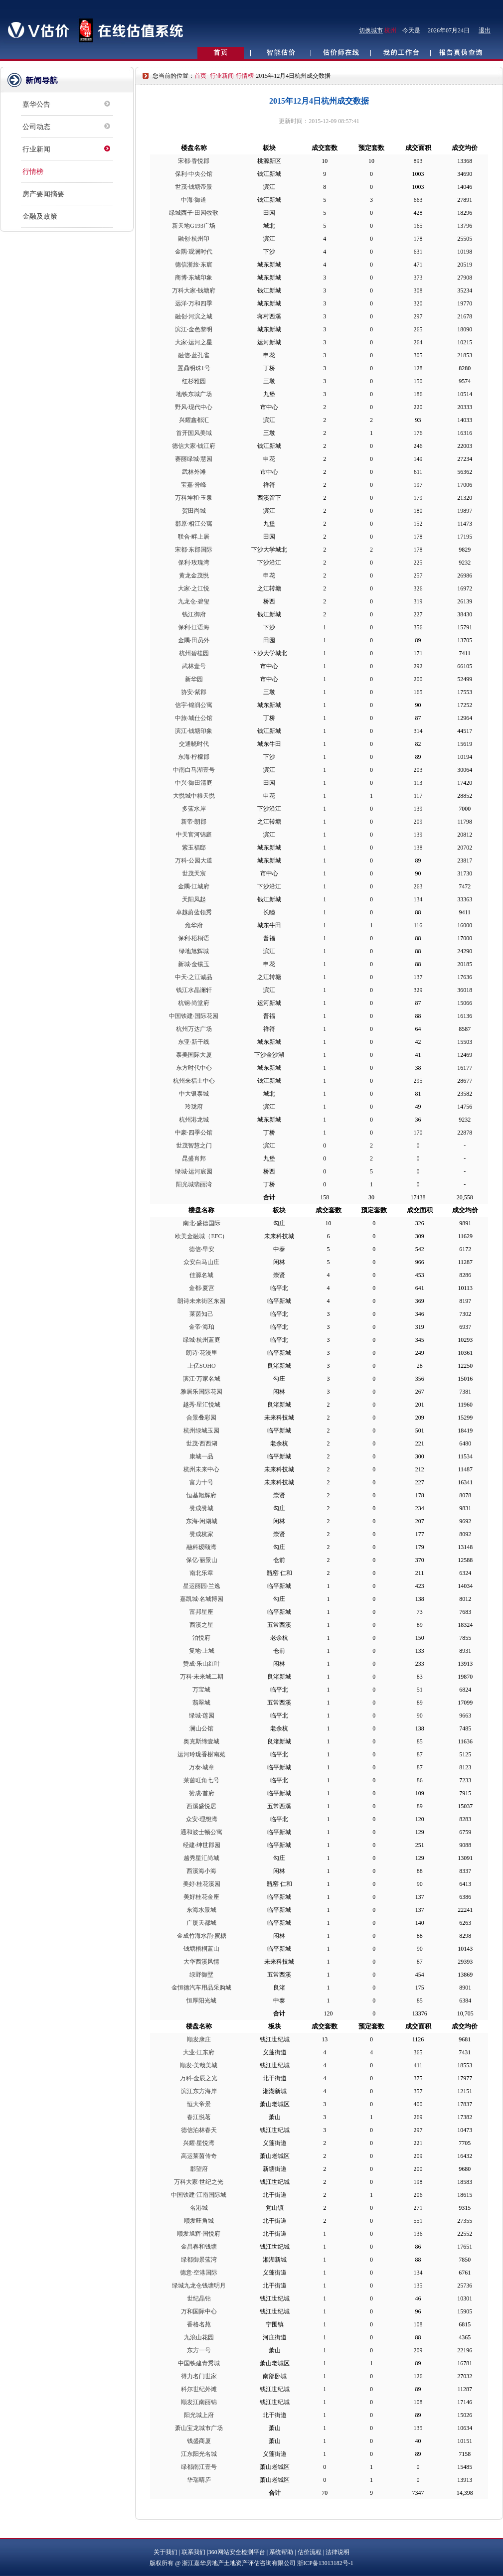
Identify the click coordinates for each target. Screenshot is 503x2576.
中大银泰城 (194, 1093)
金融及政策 (39, 216)
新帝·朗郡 (193, 821)
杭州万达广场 (194, 1028)
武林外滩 (194, 471)
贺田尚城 (194, 510)
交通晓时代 (194, 743)
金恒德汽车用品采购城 (201, 1987)
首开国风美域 (194, 432)
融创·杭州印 (193, 238)
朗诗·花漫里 (201, 1352)
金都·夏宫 (201, 1288)
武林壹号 (194, 666)
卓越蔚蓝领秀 (194, 912)
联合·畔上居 (193, 536)
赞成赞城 (201, 1508)
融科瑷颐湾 (201, 1547)
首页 (200, 75)
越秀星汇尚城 (201, 1858)
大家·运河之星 (193, 342)
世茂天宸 (194, 873)
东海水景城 (201, 1909)
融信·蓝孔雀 (193, 355)
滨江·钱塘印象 (193, 730)
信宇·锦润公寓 (193, 705)
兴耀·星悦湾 (198, 2143)
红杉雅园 (194, 381)
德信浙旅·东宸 (193, 264)
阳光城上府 (199, 2415)
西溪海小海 (201, 1870)
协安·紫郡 (193, 692)
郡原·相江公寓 (193, 523)
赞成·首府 (201, 1793)
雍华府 (194, 925)
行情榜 (32, 171)
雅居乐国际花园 (201, 1391)
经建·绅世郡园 (201, 1845)
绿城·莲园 (201, 1715)
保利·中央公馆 (193, 173)
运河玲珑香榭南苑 (201, 1754)
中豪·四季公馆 (193, 1132)
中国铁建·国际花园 (193, 1015)
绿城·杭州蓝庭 (201, 1339)
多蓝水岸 (194, 808)
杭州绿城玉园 (201, 1430)
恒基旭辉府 (201, 1495)
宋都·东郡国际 (193, 549)
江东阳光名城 (199, 2453)
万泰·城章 (201, 1767)
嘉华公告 (36, 104)
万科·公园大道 (193, 860)
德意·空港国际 (198, 2272)
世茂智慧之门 (194, 1145)
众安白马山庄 (201, 1262)
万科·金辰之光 (198, 2078)
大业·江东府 (198, 2052)
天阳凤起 (194, 899)
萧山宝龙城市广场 (199, 2428)
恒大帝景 (199, 2104)
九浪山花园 (199, 2337)
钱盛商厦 (199, 2440)
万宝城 (201, 1689)
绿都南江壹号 (199, 2466)
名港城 (199, 2207)
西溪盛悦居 (201, 1806)
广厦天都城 (201, 1922)
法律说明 (337, 2552)
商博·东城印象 (193, 277)
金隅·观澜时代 (193, 251)
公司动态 (36, 127)
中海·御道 (193, 199)
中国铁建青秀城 (199, 2363)
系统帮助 (281, 2552)
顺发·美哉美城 (198, 2065)
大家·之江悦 (193, 588)
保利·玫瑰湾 (193, 562)
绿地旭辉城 (194, 951)
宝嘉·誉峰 (193, 484)
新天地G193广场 (193, 225)
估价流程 (310, 2552)
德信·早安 (201, 1249)
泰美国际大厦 (194, 1054)
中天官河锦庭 (194, 834)
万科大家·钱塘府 (193, 290)
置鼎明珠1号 (193, 368)
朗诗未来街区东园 (201, 1300)
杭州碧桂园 (194, 653)
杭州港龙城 (194, 1119)
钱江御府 (194, 614)
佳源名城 (201, 1275)
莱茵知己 (201, 1313)
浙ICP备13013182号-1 (325, 2563)
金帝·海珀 (201, 1326)
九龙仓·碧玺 (193, 601)
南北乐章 (201, 1573)
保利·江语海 (193, 627)
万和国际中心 (199, 2311)
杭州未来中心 (201, 1469)
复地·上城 (201, 1650)
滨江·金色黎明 (193, 329)
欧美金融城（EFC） (201, 1236)
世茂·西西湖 (201, 1443)
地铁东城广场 (194, 394)
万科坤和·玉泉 (193, 497)
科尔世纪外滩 (199, 2389)
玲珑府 (194, 1106)
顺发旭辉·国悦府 (198, 2233)
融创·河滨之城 (193, 316)
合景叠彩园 (201, 1417)
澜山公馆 (201, 1728)
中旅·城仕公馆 (193, 718)
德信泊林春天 (199, 2130)
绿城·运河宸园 (193, 1171)
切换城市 (371, 30)
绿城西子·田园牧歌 (193, 212)
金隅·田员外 (193, 640)
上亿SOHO (201, 1365)
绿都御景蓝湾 (199, 2259)
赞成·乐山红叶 (201, 1663)
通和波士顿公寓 (201, 1832)
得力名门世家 (199, 2376)
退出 (485, 30)
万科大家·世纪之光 (198, 2181)
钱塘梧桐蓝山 (201, 1948)
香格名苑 (199, 2324)
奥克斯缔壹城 (201, 1741)
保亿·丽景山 (201, 1560)
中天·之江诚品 (193, 977)
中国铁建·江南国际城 (198, 2194)
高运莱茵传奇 (199, 2155)
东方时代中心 (194, 1067)
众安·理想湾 (201, 1819)
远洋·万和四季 (193, 303)
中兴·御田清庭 (193, 782)
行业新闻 (36, 149)
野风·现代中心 (193, 407)
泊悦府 (201, 1637)
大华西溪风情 (201, 1961)
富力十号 (201, 1482)
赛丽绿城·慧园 (193, 458)
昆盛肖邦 (194, 1158)
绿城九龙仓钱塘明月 (199, 2285)
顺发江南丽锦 (199, 2402)
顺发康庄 (199, 2039)
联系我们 (193, 2552)
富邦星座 (201, 1611)
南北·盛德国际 (201, 1223)
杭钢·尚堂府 (193, 1003)
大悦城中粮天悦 (194, 795)
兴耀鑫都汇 (194, 420)
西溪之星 (201, 1624)
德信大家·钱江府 (193, 445)
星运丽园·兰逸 (201, 1585)
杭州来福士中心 (194, 1080)
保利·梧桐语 (193, 938)
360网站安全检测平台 (236, 2552)
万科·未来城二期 (201, 1676)
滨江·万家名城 (201, 1378)
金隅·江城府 (193, 886)
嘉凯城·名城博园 (201, 1598)
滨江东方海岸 (199, 2091)
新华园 (194, 679)
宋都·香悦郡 (193, 160)
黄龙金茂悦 (194, 575)
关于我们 (165, 2552)
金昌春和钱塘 (199, 2246)
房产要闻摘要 (43, 194)
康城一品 (201, 1456)
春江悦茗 (199, 2117)
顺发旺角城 (199, 2220)
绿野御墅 (201, 1974)
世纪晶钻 (199, 2298)
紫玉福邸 (194, 847)
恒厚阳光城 (201, 2000)
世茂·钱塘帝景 (193, 186)
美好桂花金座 (201, 1896)
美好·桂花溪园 (201, 1883)
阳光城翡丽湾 (194, 1184)
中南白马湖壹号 (194, 769)
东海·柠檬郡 (193, 756)
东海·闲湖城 (201, 1521)
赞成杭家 (201, 1534)
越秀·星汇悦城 (201, 1404)
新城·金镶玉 (193, 964)
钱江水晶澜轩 (194, 990)
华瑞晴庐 (199, 2479)
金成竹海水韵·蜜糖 (201, 1935)
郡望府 (199, 2168)
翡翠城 (201, 1702)
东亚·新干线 (193, 1041)
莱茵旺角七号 (201, 1780)
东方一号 (199, 2350)
